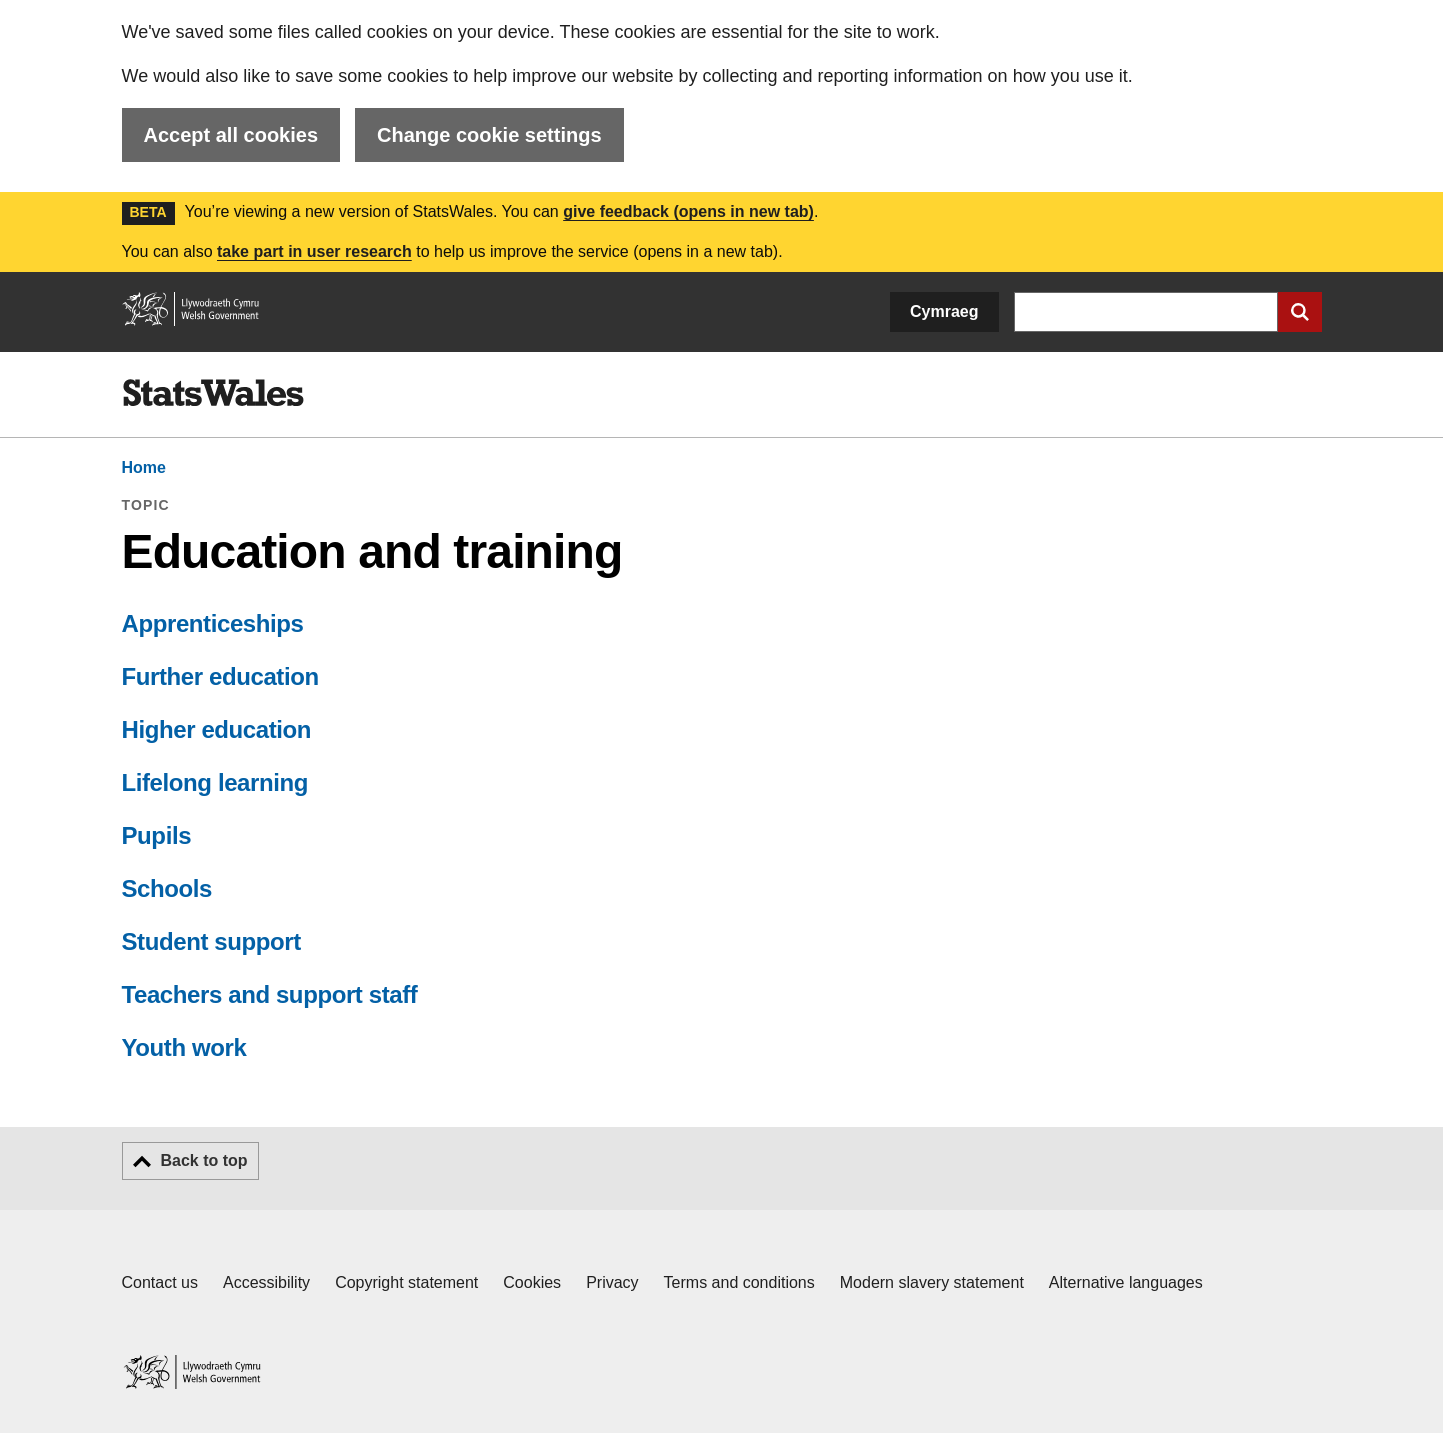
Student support (211, 941)
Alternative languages (1126, 1282)
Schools (167, 888)
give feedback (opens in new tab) (688, 211)
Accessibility (266, 1282)
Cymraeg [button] (944, 311)
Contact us (160, 1282)
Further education (220, 676)
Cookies (532, 1282)
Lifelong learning (215, 782)
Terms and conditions (739, 1282)
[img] (213, 393)
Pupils (157, 835)
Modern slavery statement (932, 1282)
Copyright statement (406, 1282)
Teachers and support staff (270, 994)
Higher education (217, 729)
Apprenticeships (213, 623)
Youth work (184, 1047)
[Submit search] (1300, 312)
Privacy (612, 1282)
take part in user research (314, 251)
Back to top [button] (204, 1160)
